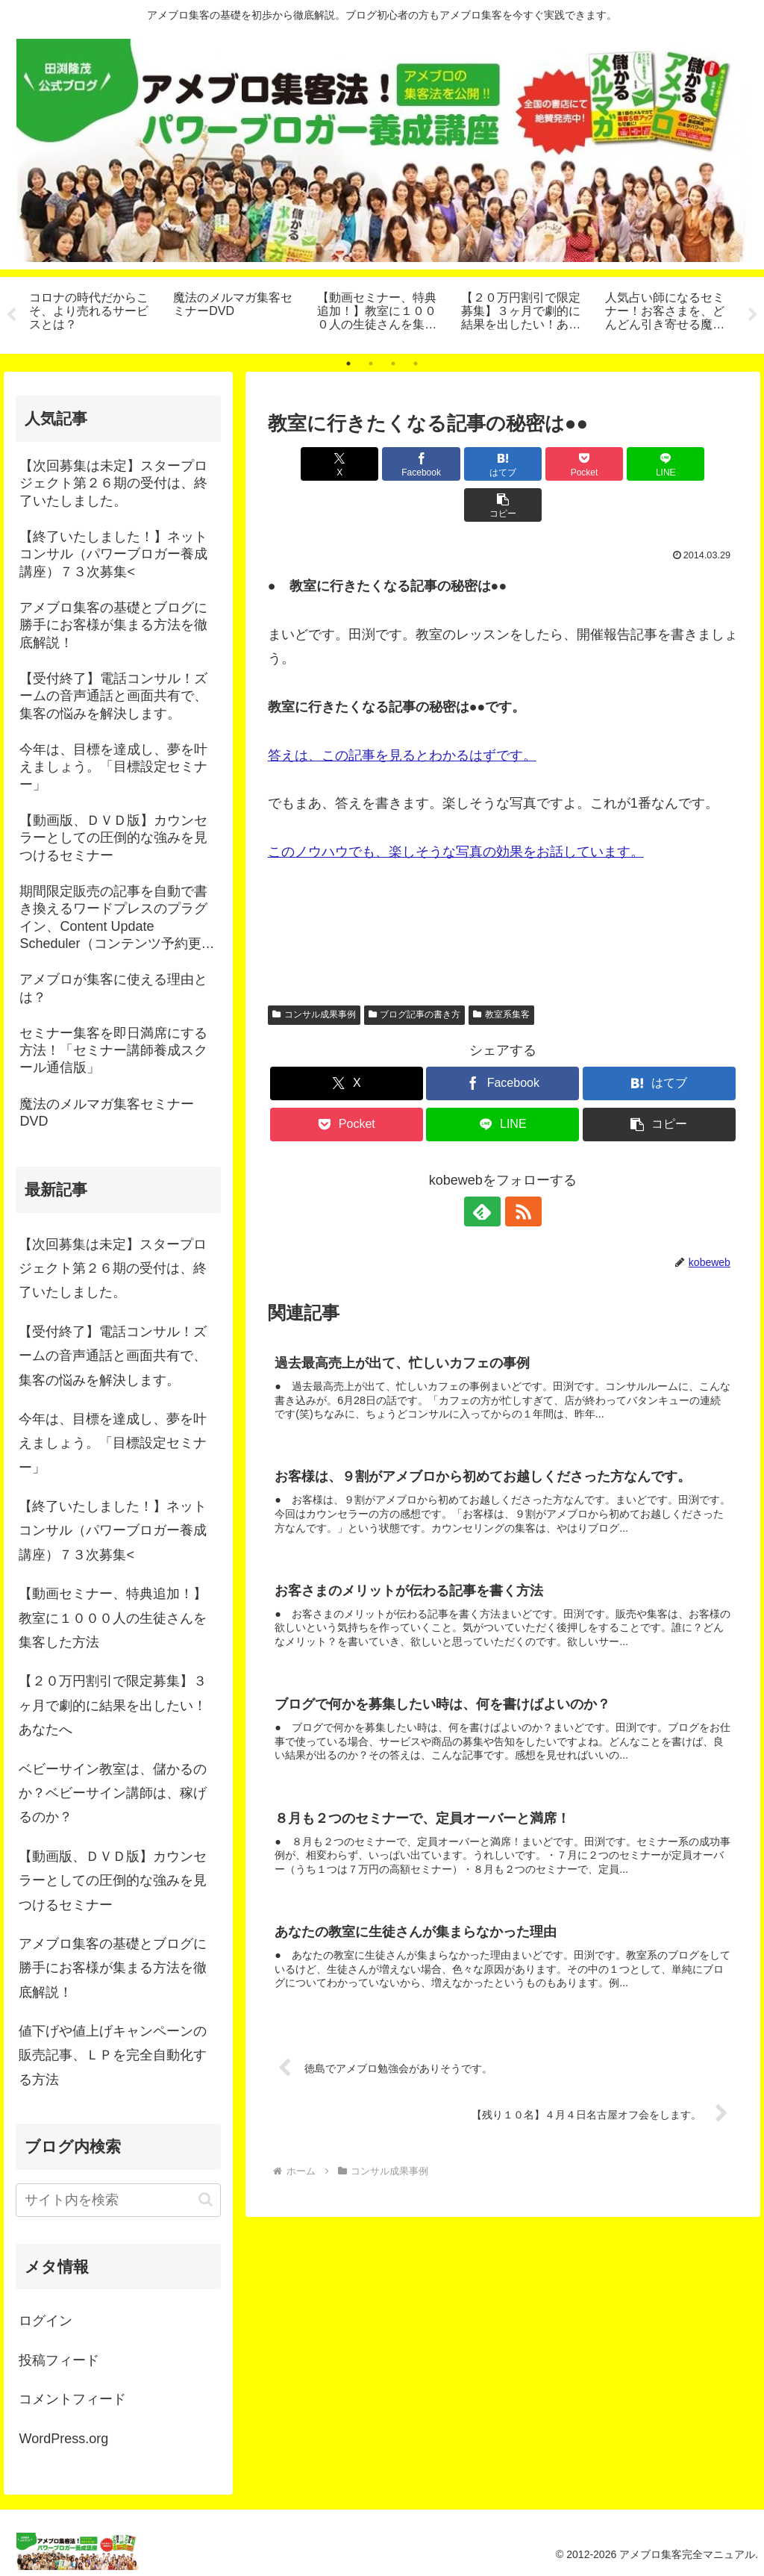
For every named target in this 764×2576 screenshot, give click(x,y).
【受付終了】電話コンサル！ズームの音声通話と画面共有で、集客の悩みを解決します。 (113, 1356)
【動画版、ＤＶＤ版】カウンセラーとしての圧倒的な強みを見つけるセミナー (113, 1880)
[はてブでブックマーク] (463, 464)
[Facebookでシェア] (384, 464)
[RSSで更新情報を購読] (520, 1170)
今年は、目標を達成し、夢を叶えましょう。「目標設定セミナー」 (113, 1443)
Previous (11, 315)
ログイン (45, 2321)
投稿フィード (59, 2360)
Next (752, 315)
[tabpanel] (92, 313)
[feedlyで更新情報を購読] (486, 1170)
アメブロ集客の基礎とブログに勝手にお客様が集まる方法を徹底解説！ (113, 1968)
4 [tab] (415, 363)
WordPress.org (63, 2438)
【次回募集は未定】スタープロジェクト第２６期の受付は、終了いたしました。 (113, 1268)
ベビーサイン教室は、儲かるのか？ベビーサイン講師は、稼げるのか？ (113, 1793)
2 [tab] (370, 363)
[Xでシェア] (305, 464)
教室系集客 (501, 973)
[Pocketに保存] (542, 464)
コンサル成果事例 (314, 973)
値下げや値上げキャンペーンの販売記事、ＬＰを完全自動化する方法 (113, 2055)
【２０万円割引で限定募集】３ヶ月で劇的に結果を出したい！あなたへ (113, 1706)
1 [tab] (348, 363)
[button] (700, 464)
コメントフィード (72, 2399)
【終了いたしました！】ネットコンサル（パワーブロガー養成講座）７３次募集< (113, 1530)
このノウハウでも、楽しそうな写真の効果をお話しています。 (456, 810)
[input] (118, 2200)
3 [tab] (393, 363)
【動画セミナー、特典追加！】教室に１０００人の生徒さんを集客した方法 (113, 1618)
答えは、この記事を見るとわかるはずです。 (402, 714)
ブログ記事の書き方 (415, 973)
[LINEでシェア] (621, 464)
